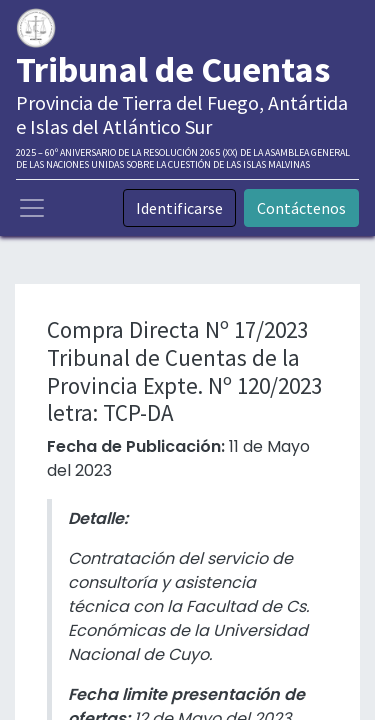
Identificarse (179, 208)
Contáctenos (301, 208)
